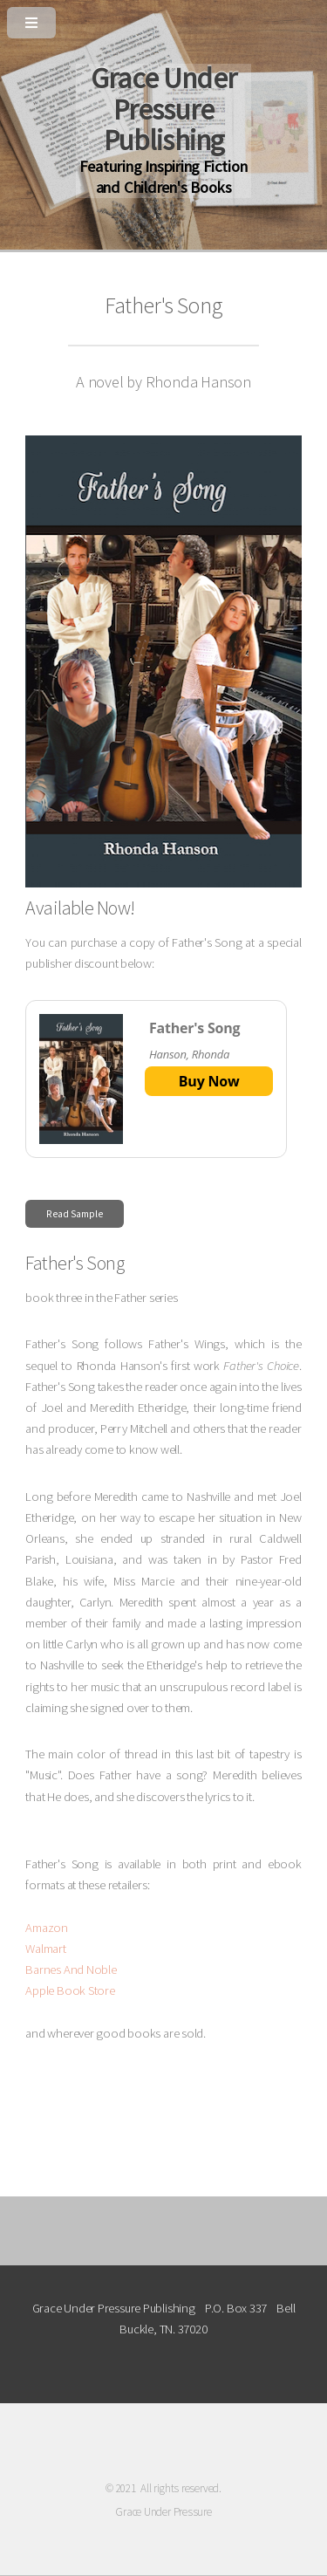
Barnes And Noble (70, 1969)
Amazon (46, 1927)
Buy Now (209, 1081)
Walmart (45, 1948)
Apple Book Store (69, 1990)
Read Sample (75, 1213)
